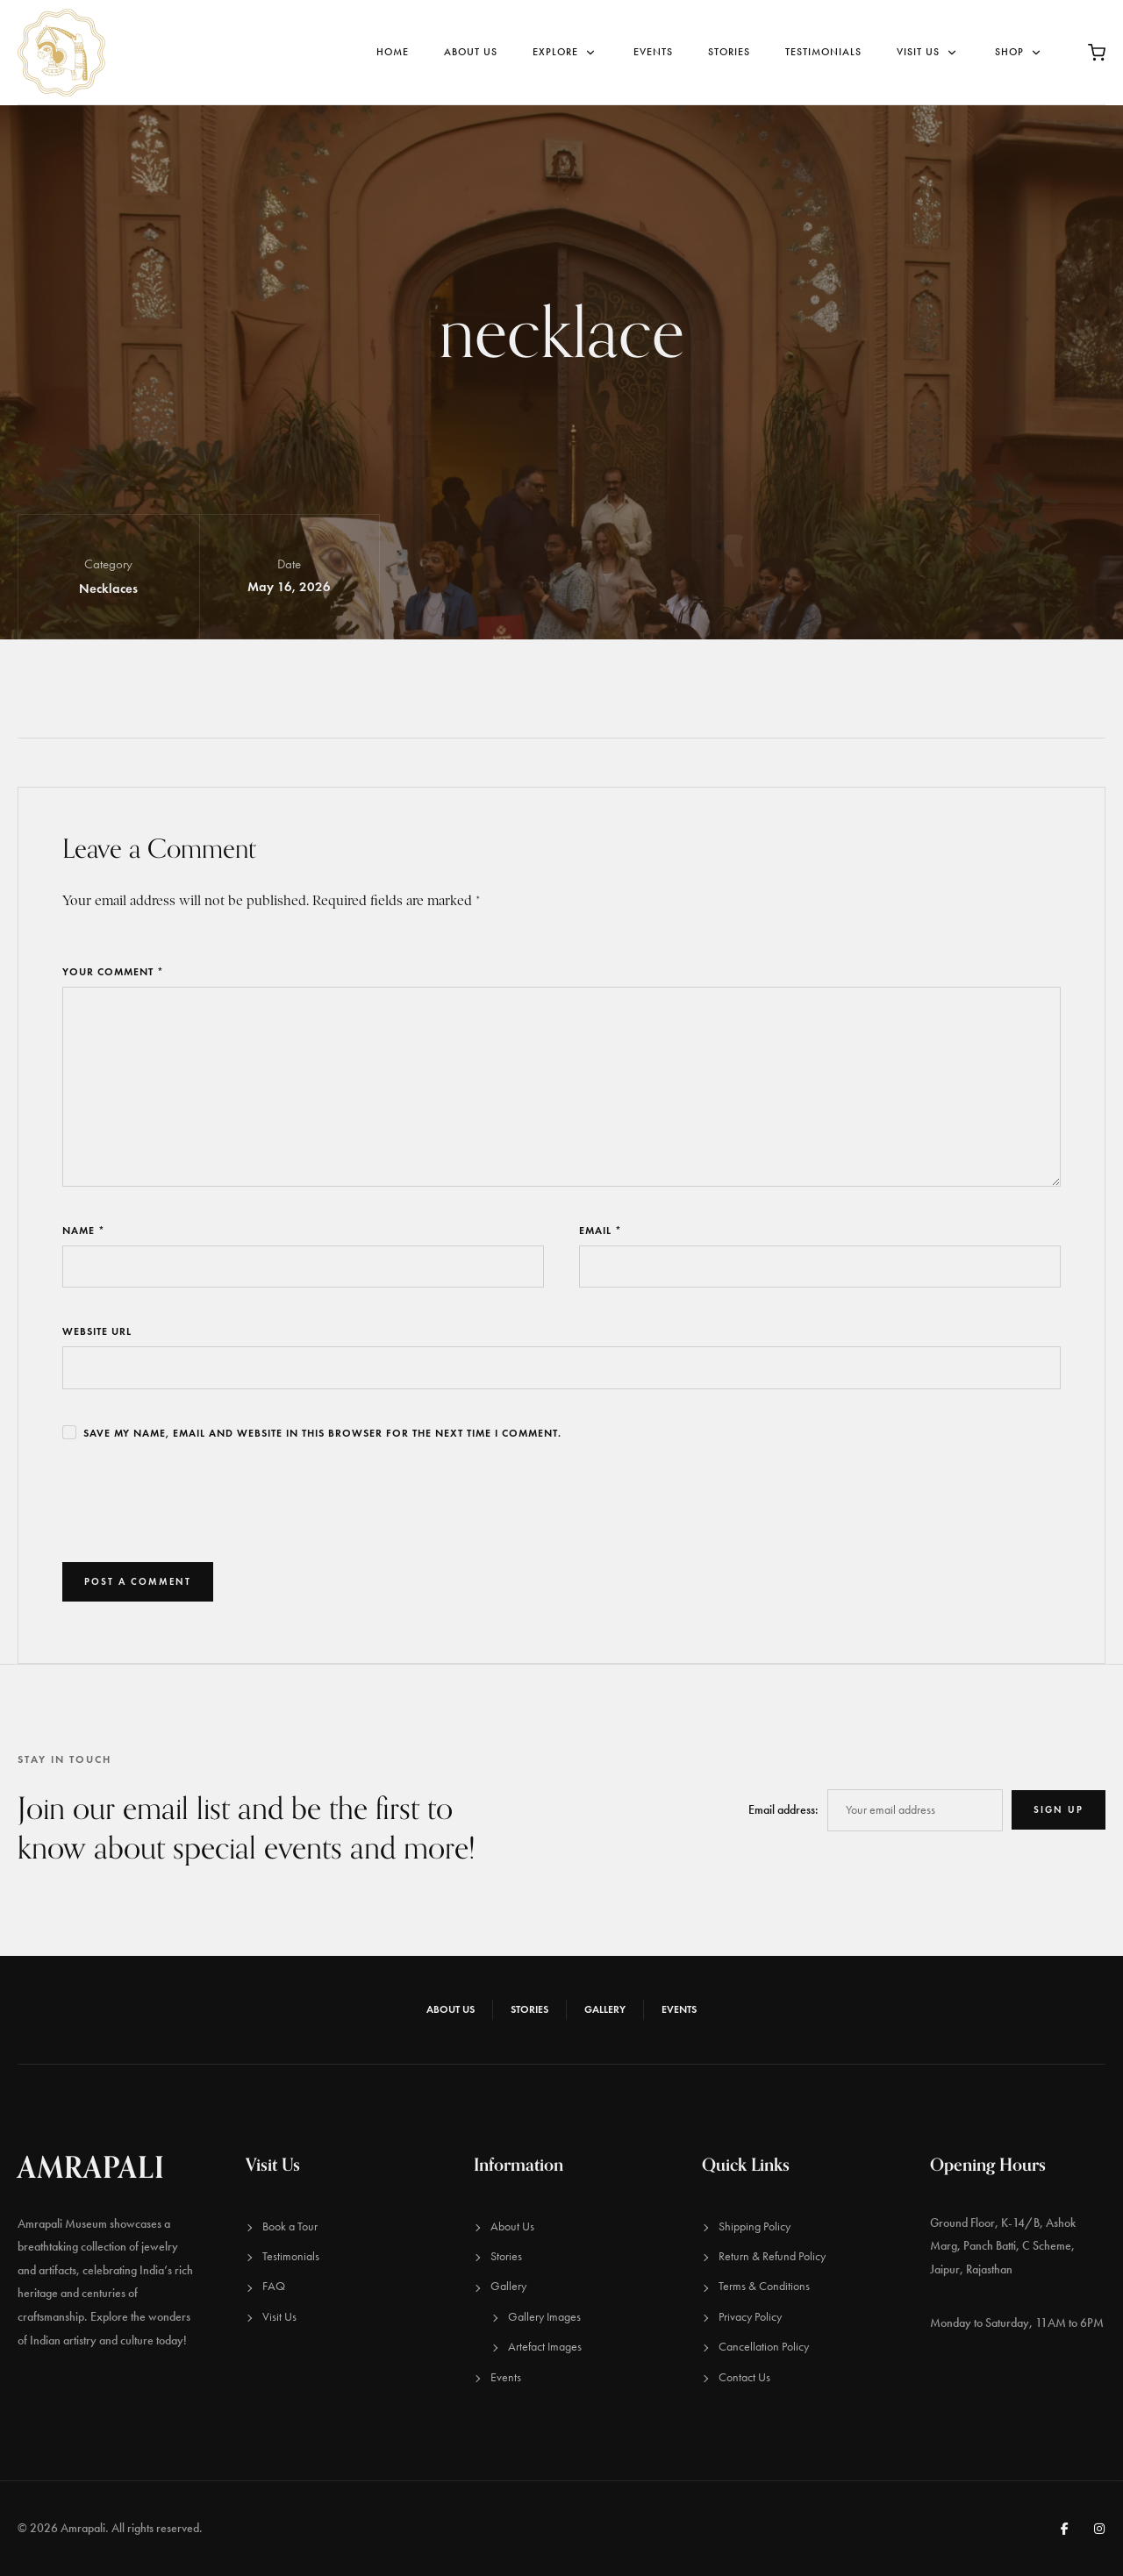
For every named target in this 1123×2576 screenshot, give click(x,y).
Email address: (783, 1809)
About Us (470, 52)
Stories (729, 52)
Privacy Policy (750, 2316)
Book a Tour (290, 2226)
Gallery (605, 2009)
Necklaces (108, 588)
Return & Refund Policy (772, 2256)
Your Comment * (113, 971)
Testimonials (823, 52)
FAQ (273, 2286)
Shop (1019, 52)
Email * (600, 1230)
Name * (83, 1230)
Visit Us (928, 52)
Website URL (97, 1331)
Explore (565, 52)
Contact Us (744, 2377)
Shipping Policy (754, 2226)
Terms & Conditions (764, 2286)
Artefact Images (545, 2346)
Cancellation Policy (764, 2346)
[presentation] (195, 1501)
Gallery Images (544, 2316)
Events (653, 52)
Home (392, 52)
